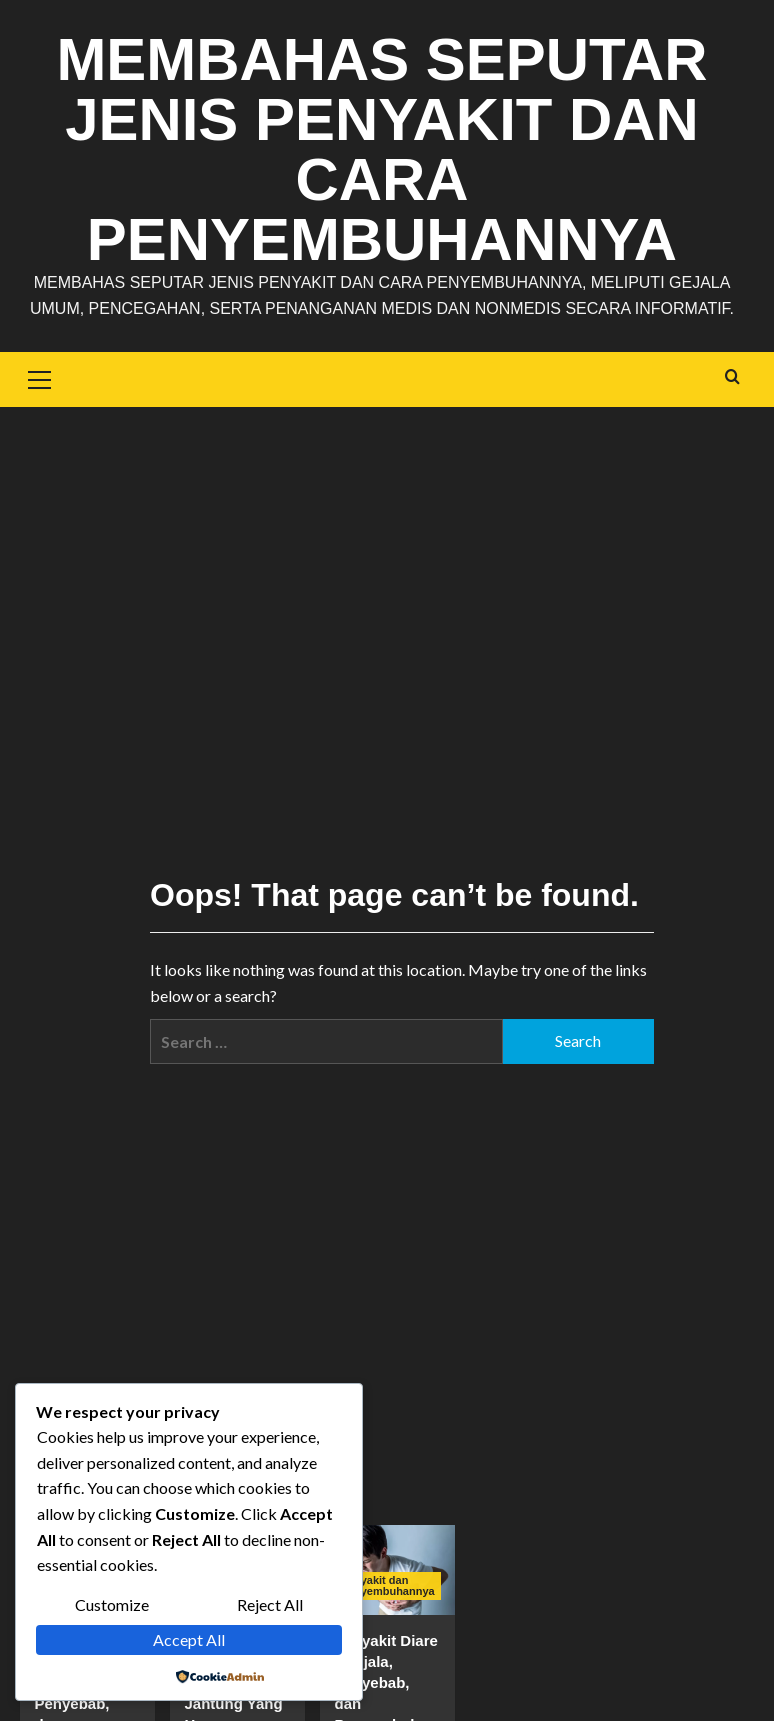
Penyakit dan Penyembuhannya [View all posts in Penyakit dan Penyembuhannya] (388, 1585)
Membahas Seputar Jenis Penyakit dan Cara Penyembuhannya (382, 149)
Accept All (189, 1639)
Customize (112, 1604)
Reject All (270, 1604)
